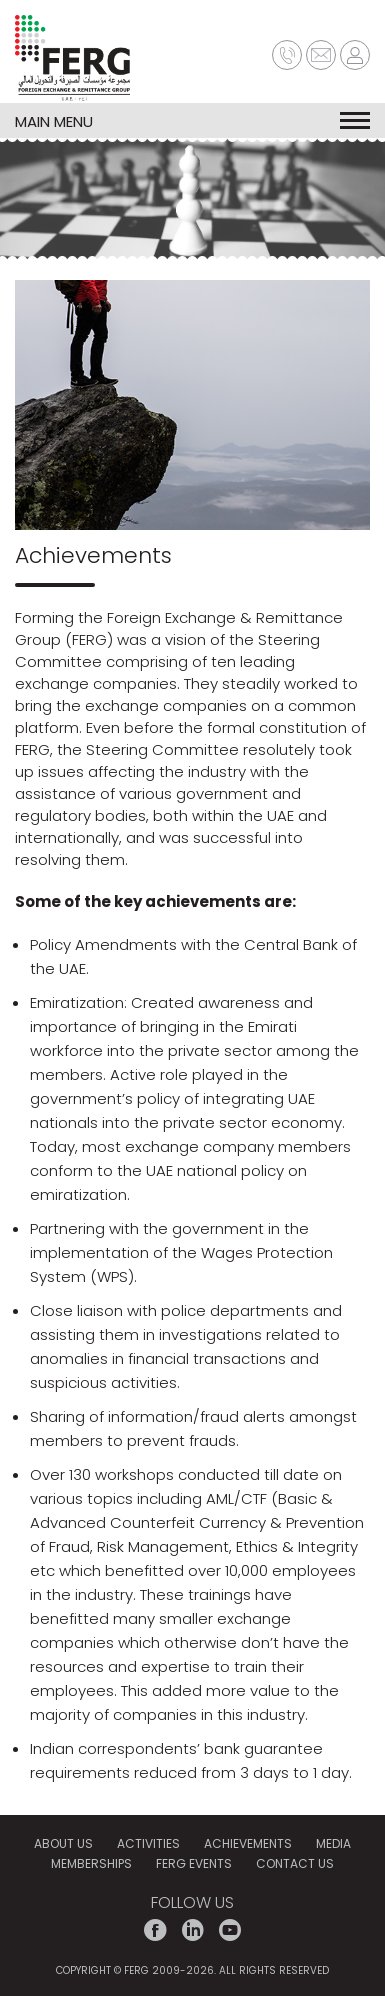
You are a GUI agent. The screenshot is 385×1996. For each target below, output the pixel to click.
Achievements (248, 1843)
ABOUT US (63, 1843)
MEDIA (333, 1843)
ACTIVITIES (148, 1843)
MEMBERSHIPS (91, 1863)
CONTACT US (295, 1863)
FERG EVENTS (194, 1863)
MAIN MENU (192, 120)
